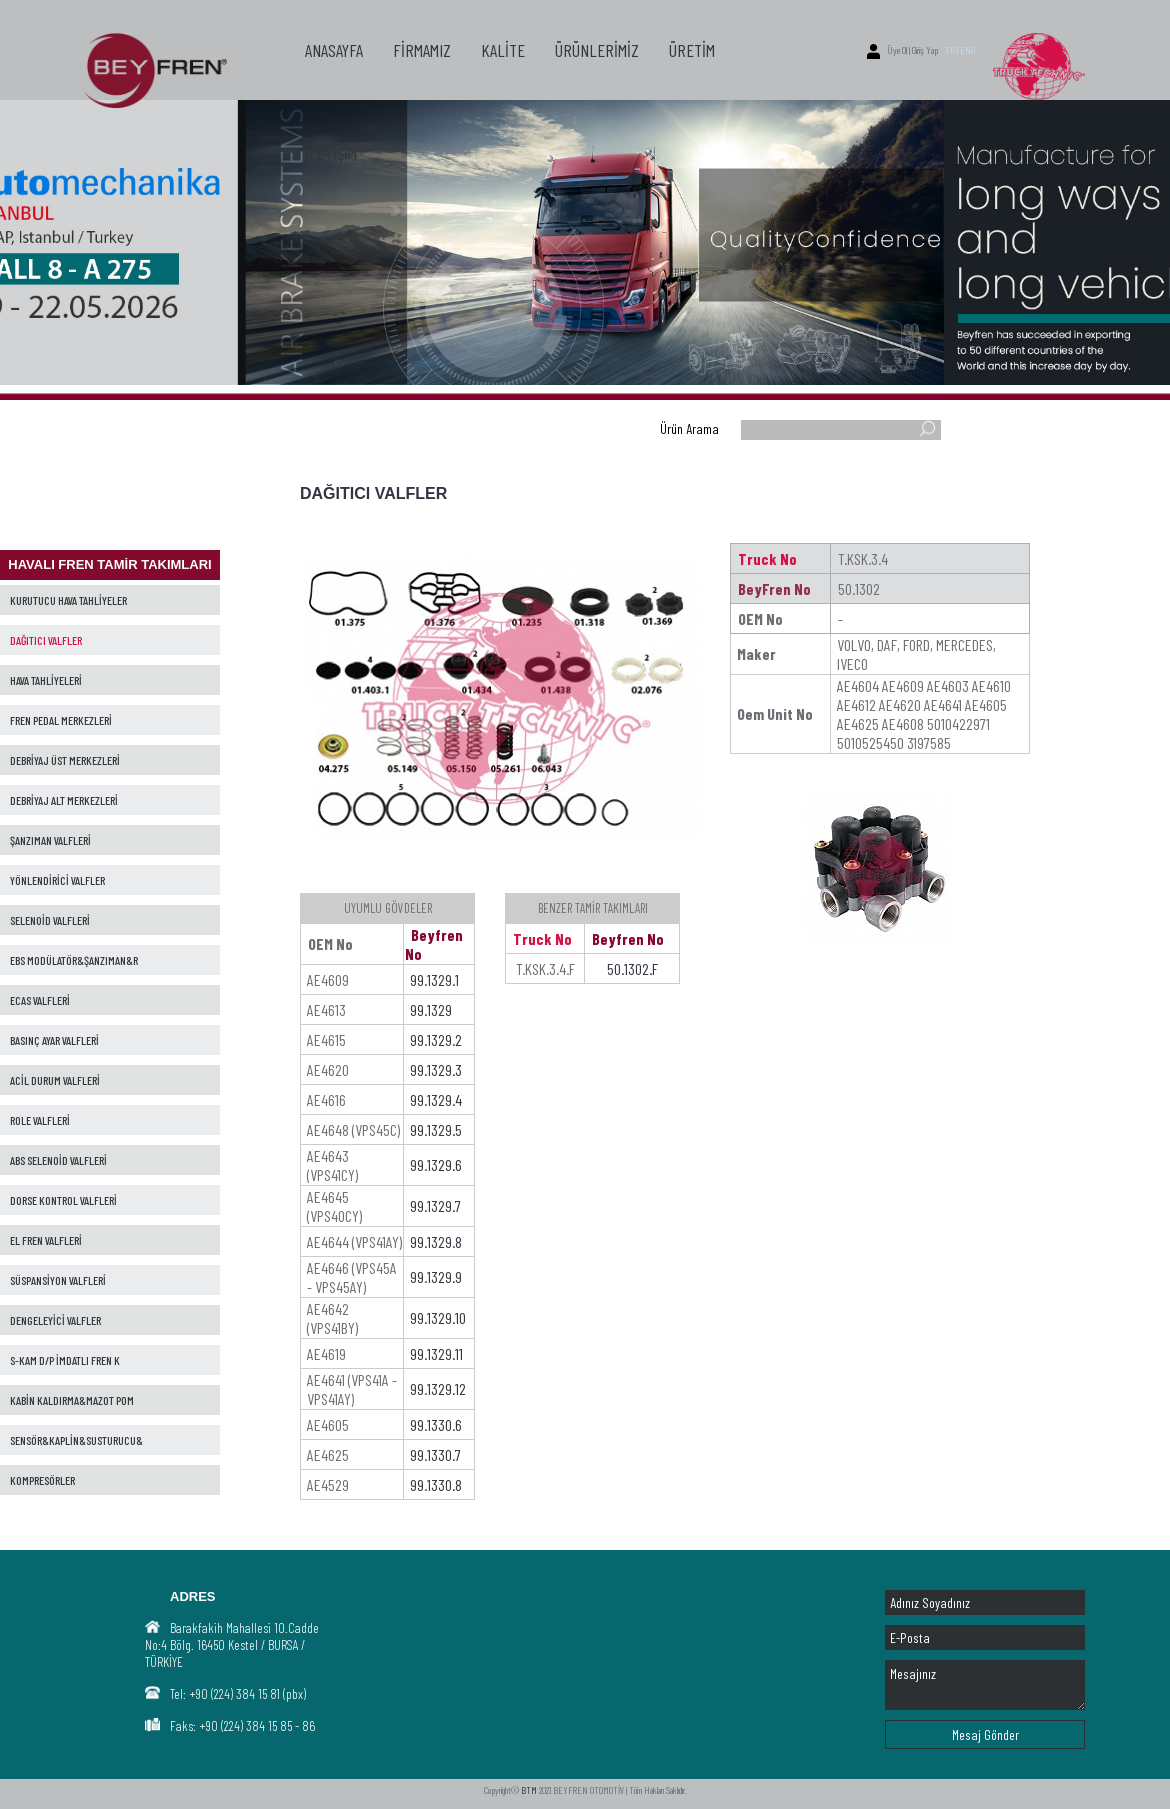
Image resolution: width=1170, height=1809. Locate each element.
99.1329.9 (436, 1276)
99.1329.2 (436, 1039)
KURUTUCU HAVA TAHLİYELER (68, 600)
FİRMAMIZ (422, 50)
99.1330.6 (436, 1424)
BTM (529, 1790)
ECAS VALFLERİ (40, 1000)
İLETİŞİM (331, 153)
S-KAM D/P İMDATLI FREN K (65, 1360)
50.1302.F (632, 968)
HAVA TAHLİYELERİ (46, 680)
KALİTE (503, 50)
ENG (967, 50)
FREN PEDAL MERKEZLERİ (61, 720)
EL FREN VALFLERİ (46, 1240)
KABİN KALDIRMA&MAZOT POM (72, 1400)
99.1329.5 (436, 1129)
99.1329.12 (438, 1388)
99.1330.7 (435, 1454)
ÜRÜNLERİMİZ (597, 50)
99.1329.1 (434, 979)
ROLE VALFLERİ (40, 1120)
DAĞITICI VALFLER (46, 640)
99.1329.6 (436, 1164)
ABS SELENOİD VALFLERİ (58, 1160)
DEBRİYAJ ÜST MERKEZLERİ (65, 760)
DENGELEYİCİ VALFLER (55, 1320)
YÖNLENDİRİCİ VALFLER (57, 880)
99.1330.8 (436, 1484)
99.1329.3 (436, 1069)
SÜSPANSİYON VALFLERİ (58, 1280)
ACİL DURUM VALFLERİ (55, 1080)
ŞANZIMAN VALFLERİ (50, 840)
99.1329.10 (438, 1317)
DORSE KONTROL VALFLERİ (63, 1200)
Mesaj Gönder (985, 1734)
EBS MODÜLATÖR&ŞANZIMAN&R (74, 960)
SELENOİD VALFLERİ (50, 920)
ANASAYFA (334, 50)
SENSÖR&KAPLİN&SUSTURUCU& (76, 1440)
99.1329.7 (435, 1205)
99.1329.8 (436, 1241)
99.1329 (431, 1009)
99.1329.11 (436, 1353)
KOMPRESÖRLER (42, 1480)
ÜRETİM (692, 50)
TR (950, 50)
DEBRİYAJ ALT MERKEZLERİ (64, 800)
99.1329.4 (436, 1099)
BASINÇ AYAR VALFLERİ (54, 1040)
